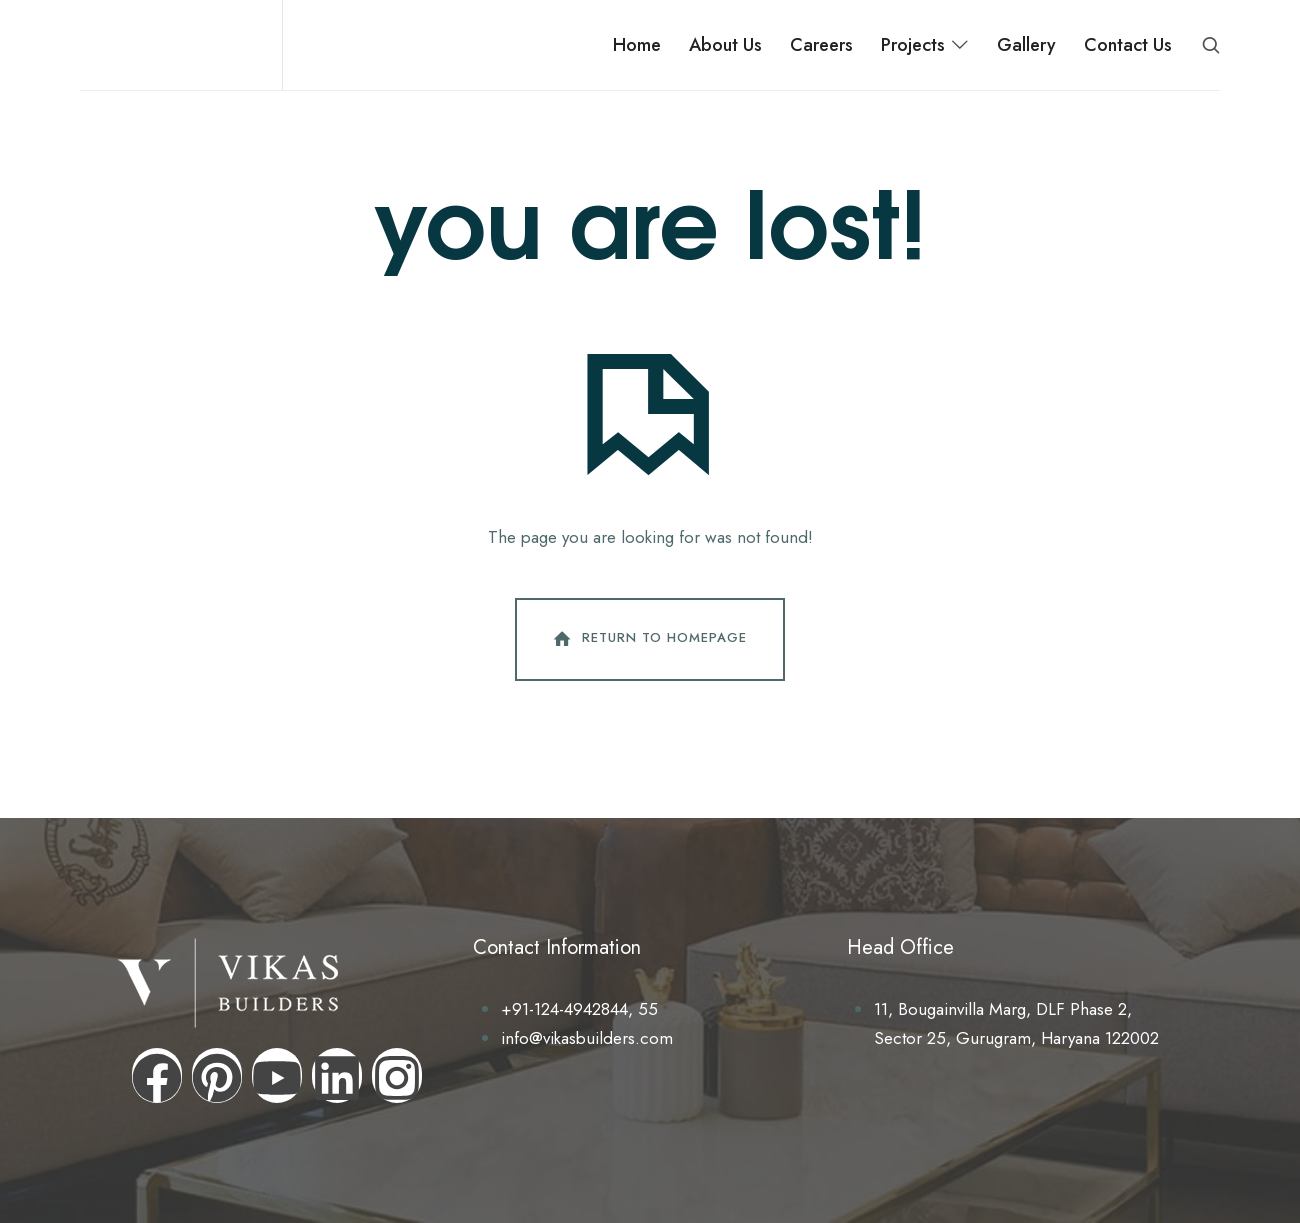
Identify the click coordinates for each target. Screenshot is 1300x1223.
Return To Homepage (648, 639)
